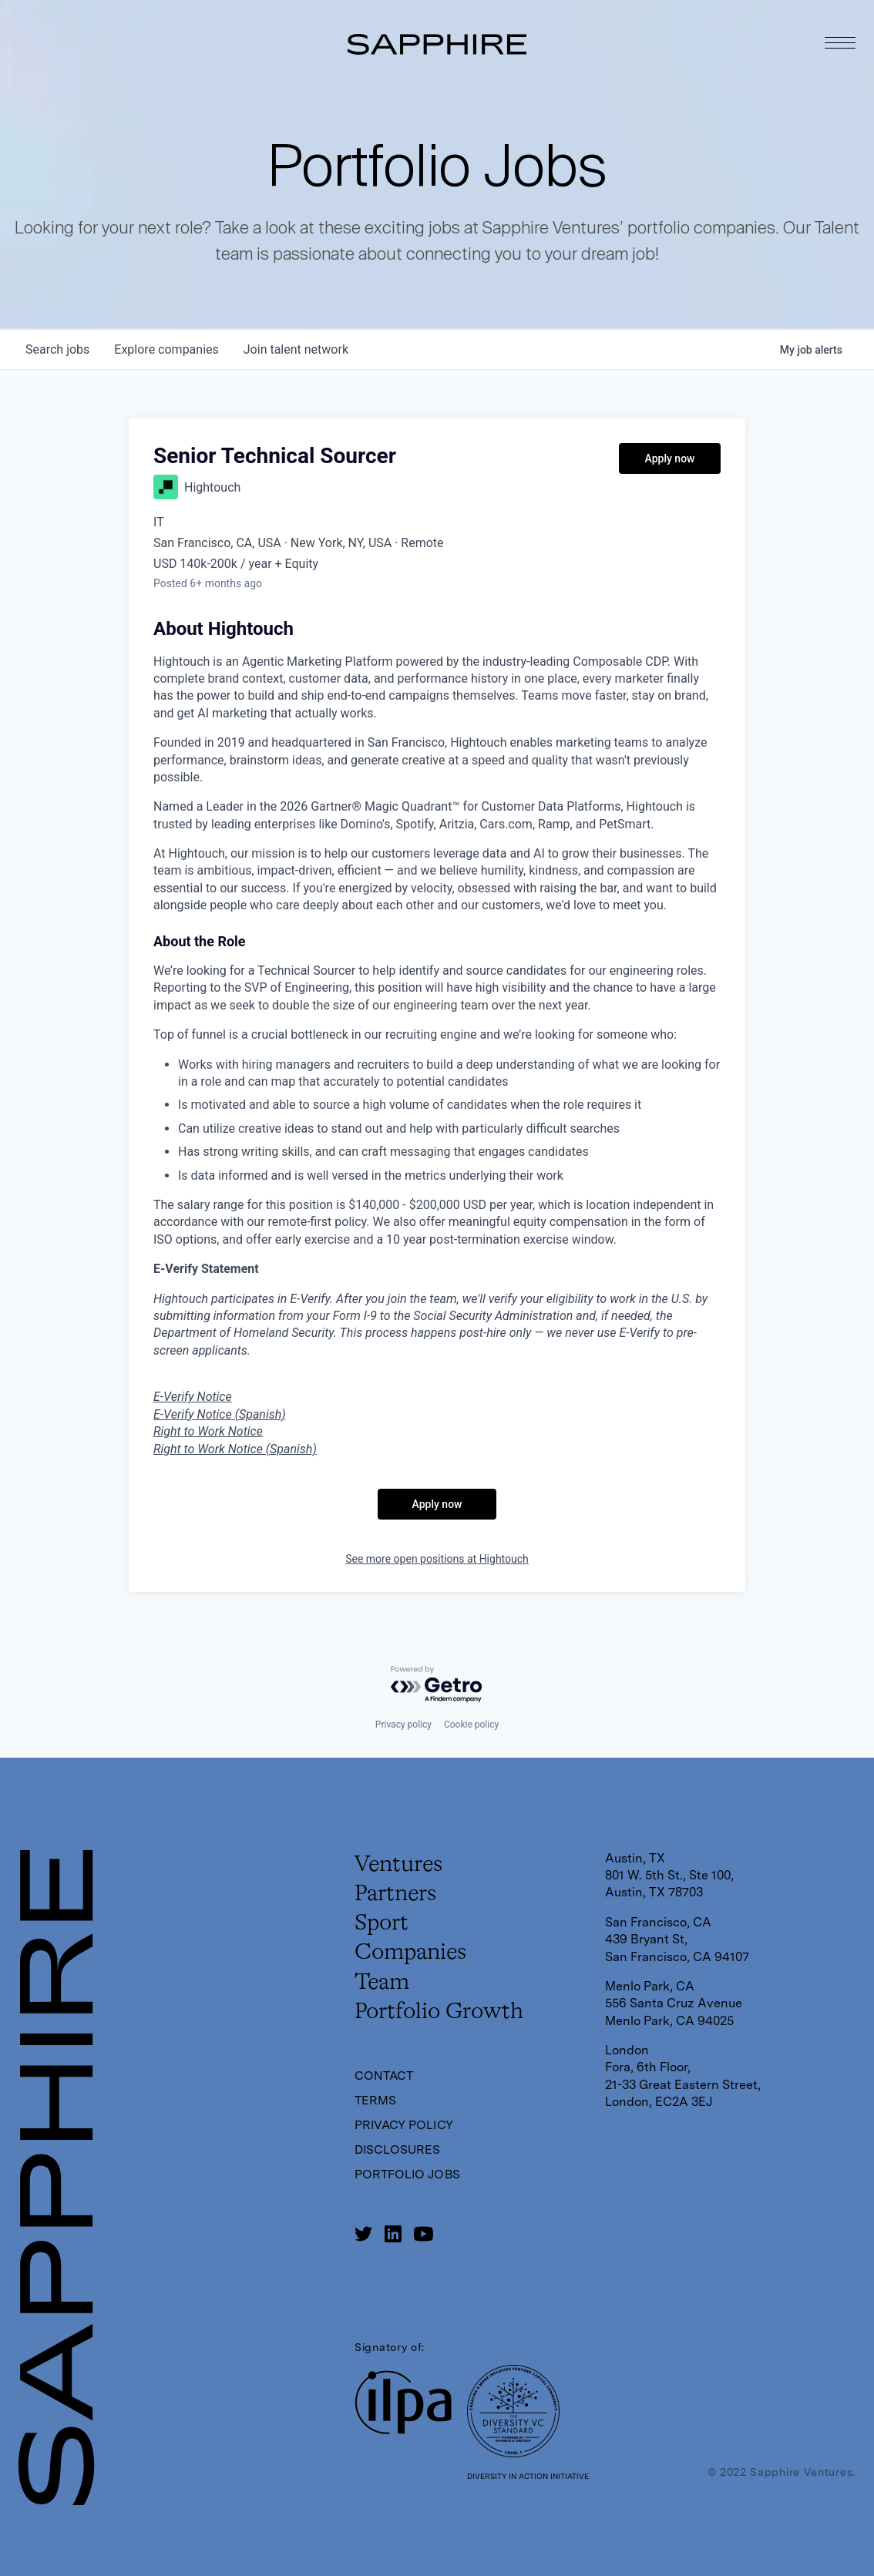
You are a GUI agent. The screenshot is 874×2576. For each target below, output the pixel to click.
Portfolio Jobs (408, 2178)
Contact (385, 2079)
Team (383, 1985)
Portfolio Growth (441, 2015)
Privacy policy (403, 1724)
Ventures (400, 1864)
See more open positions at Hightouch (437, 1559)
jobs (57, 349)
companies (166, 349)
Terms (376, 2104)
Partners (397, 1894)
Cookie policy (471, 1724)
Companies (412, 1954)
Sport (383, 1924)
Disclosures (398, 2153)
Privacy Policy (405, 2128)
